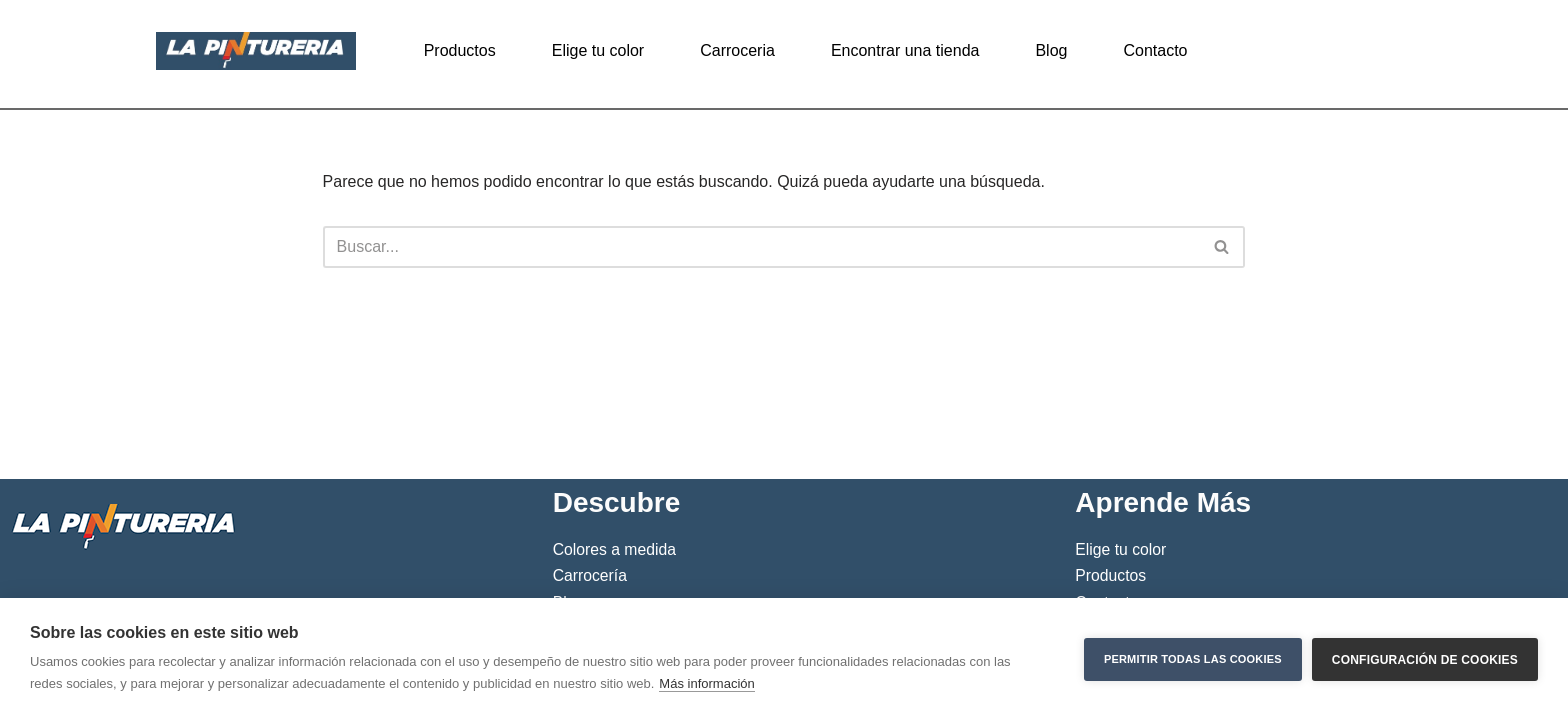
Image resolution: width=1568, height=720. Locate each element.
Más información (706, 683)
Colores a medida (614, 549)
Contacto (1155, 50)
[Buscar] (762, 247)
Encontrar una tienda (905, 50)
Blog (1051, 50)
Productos (460, 50)
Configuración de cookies (1425, 659)
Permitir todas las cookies (1193, 659)
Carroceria (737, 50)
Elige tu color (598, 50)
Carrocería (590, 575)
